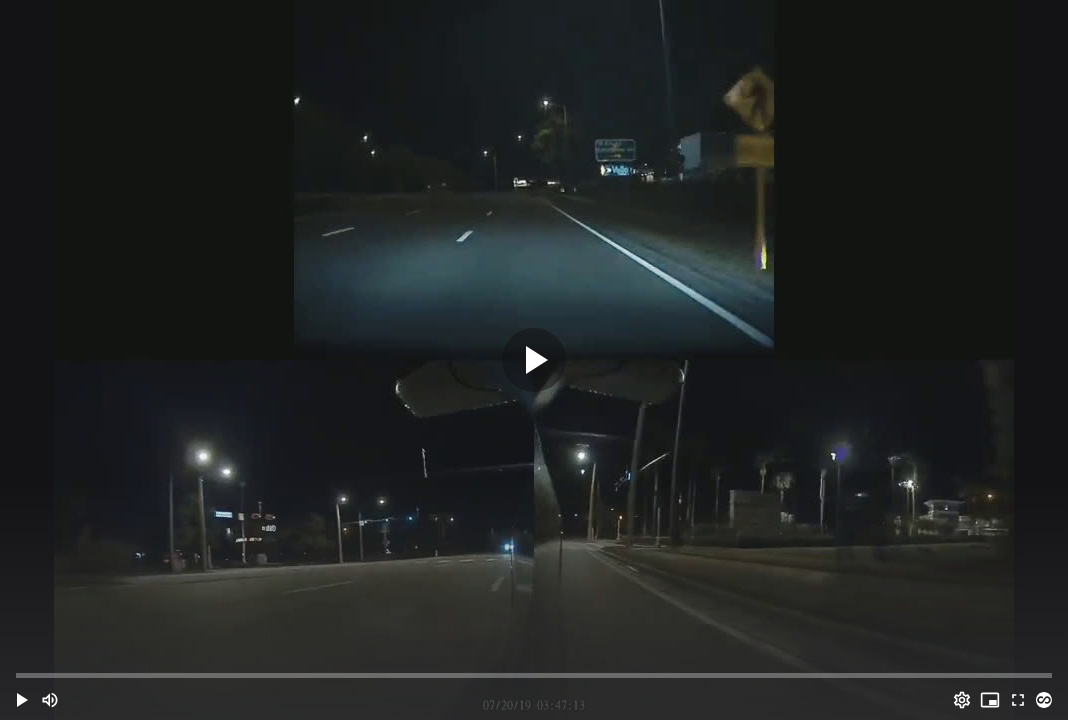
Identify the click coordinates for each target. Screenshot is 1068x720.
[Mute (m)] (50, 700)
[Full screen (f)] (1018, 700)
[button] (22, 700)
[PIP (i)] (990, 700)
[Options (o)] (962, 700)
